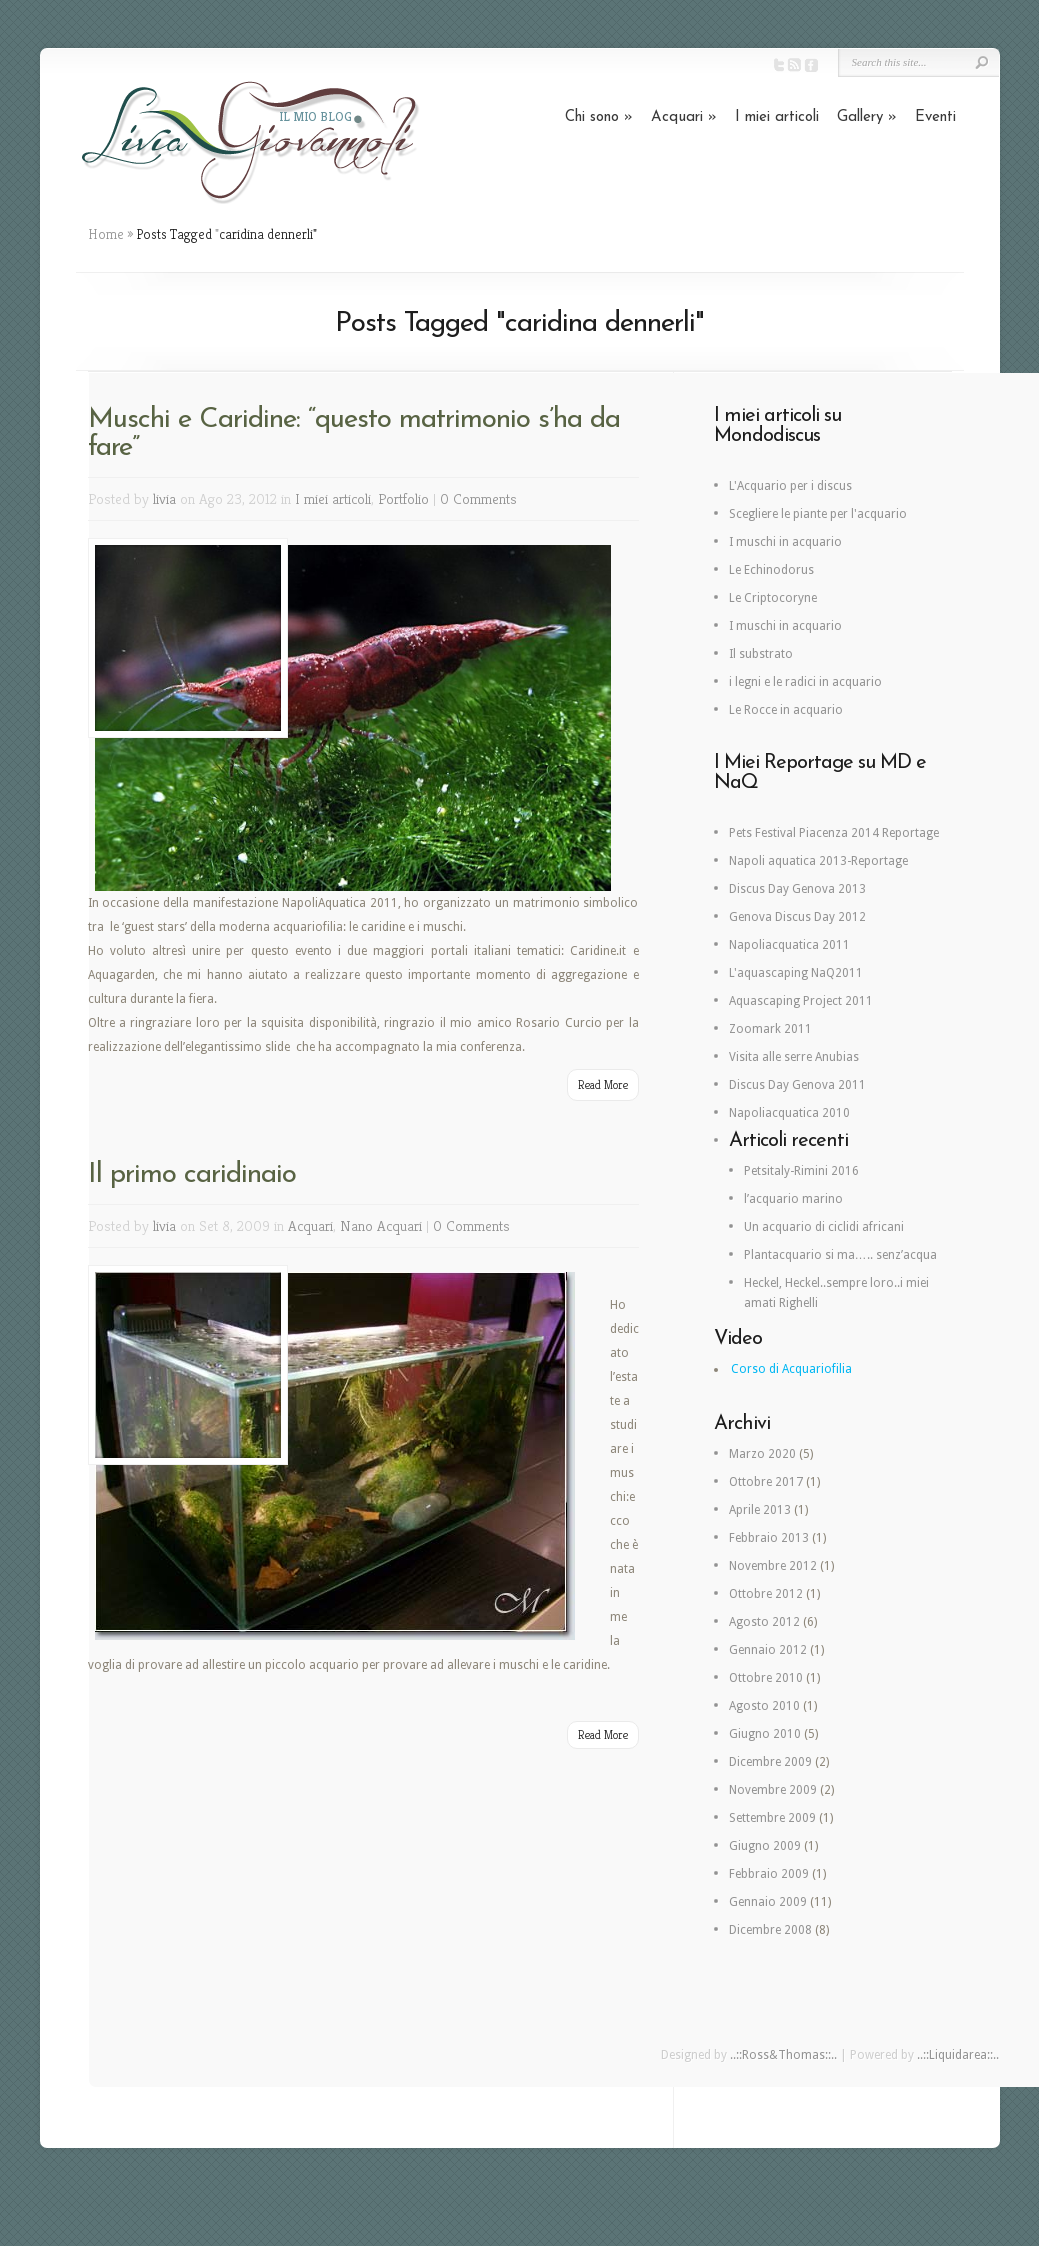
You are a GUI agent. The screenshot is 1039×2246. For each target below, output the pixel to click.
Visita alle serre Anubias (794, 1057)
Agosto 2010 (764, 1706)
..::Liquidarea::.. (958, 2055)
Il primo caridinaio (192, 1175)
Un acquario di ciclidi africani (824, 1227)
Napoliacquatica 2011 (789, 945)
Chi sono (599, 117)
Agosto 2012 (764, 1622)
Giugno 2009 (765, 1846)
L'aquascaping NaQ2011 (796, 973)
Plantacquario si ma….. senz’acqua (840, 1255)
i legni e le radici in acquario (805, 682)
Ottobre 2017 (766, 1482)
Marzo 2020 (762, 1454)
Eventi (935, 117)
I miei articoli (777, 117)
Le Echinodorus (771, 570)
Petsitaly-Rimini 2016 (801, 1171)
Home (106, 234)
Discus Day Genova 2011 (797, 1085)
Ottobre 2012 (766, 1594)
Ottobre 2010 (766, 1678)
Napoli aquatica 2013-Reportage (818, 861)
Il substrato (761, 654)
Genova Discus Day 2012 (797, 917)
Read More (603, 1084)
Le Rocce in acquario (786, 710)
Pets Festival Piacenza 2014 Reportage (834, 833)
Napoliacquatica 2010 (789, 1113)
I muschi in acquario (785, 542)
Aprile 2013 (760, 1510)
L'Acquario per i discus (790, 486)
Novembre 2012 (773, 1566)
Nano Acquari (381, 1225)
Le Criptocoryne (773, 598)
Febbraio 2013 (769, 1538)
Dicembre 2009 (770, 1762)
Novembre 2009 (773, 1790)
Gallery (867, 117)
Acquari (684, 117)
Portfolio (403, 498)
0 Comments (478, 498)
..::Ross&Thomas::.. (783, 2055)
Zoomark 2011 (770, 1029)
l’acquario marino (793, 1199)
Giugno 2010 (765, 1734)
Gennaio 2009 (768, 1902)
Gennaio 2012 (768, 1650)
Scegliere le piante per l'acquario (818, 514)
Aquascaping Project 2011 (801, 1001)
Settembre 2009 (772, 1818)
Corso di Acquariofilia (791, 1369)
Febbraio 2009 (769, 1874)
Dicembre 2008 (770, 1930)
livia (164, 498)
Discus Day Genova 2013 (797, 889)
